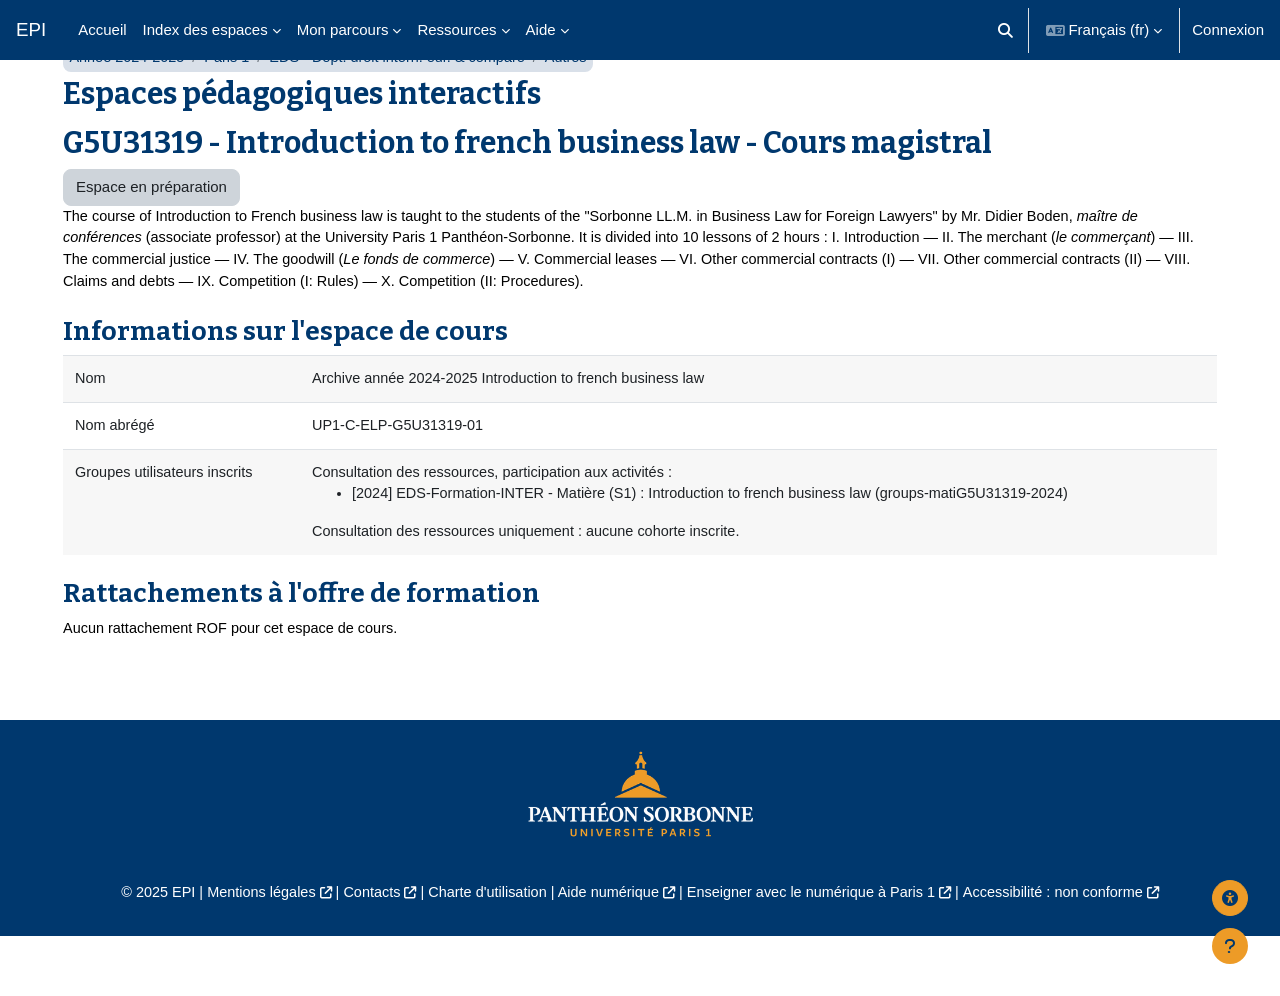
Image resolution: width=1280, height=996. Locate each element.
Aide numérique (606, 952)
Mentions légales (246, 952)
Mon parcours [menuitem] (343, 29)
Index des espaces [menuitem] (205, 29)
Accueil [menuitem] (102, 29)
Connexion (1228, 29)
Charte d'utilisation (481, 952)
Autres (582, 107)
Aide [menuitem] (541, 29)
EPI (31, 29)
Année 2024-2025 (128, 107)
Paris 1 (232, 107)
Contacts (361, 952)
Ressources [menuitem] (456, 29)
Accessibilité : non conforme (1069, 952)
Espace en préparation (151, 237)
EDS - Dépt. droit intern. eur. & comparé (408, 107)
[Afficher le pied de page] (1230, 946)
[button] (1005, 30)
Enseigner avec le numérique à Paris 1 (818, 952)
